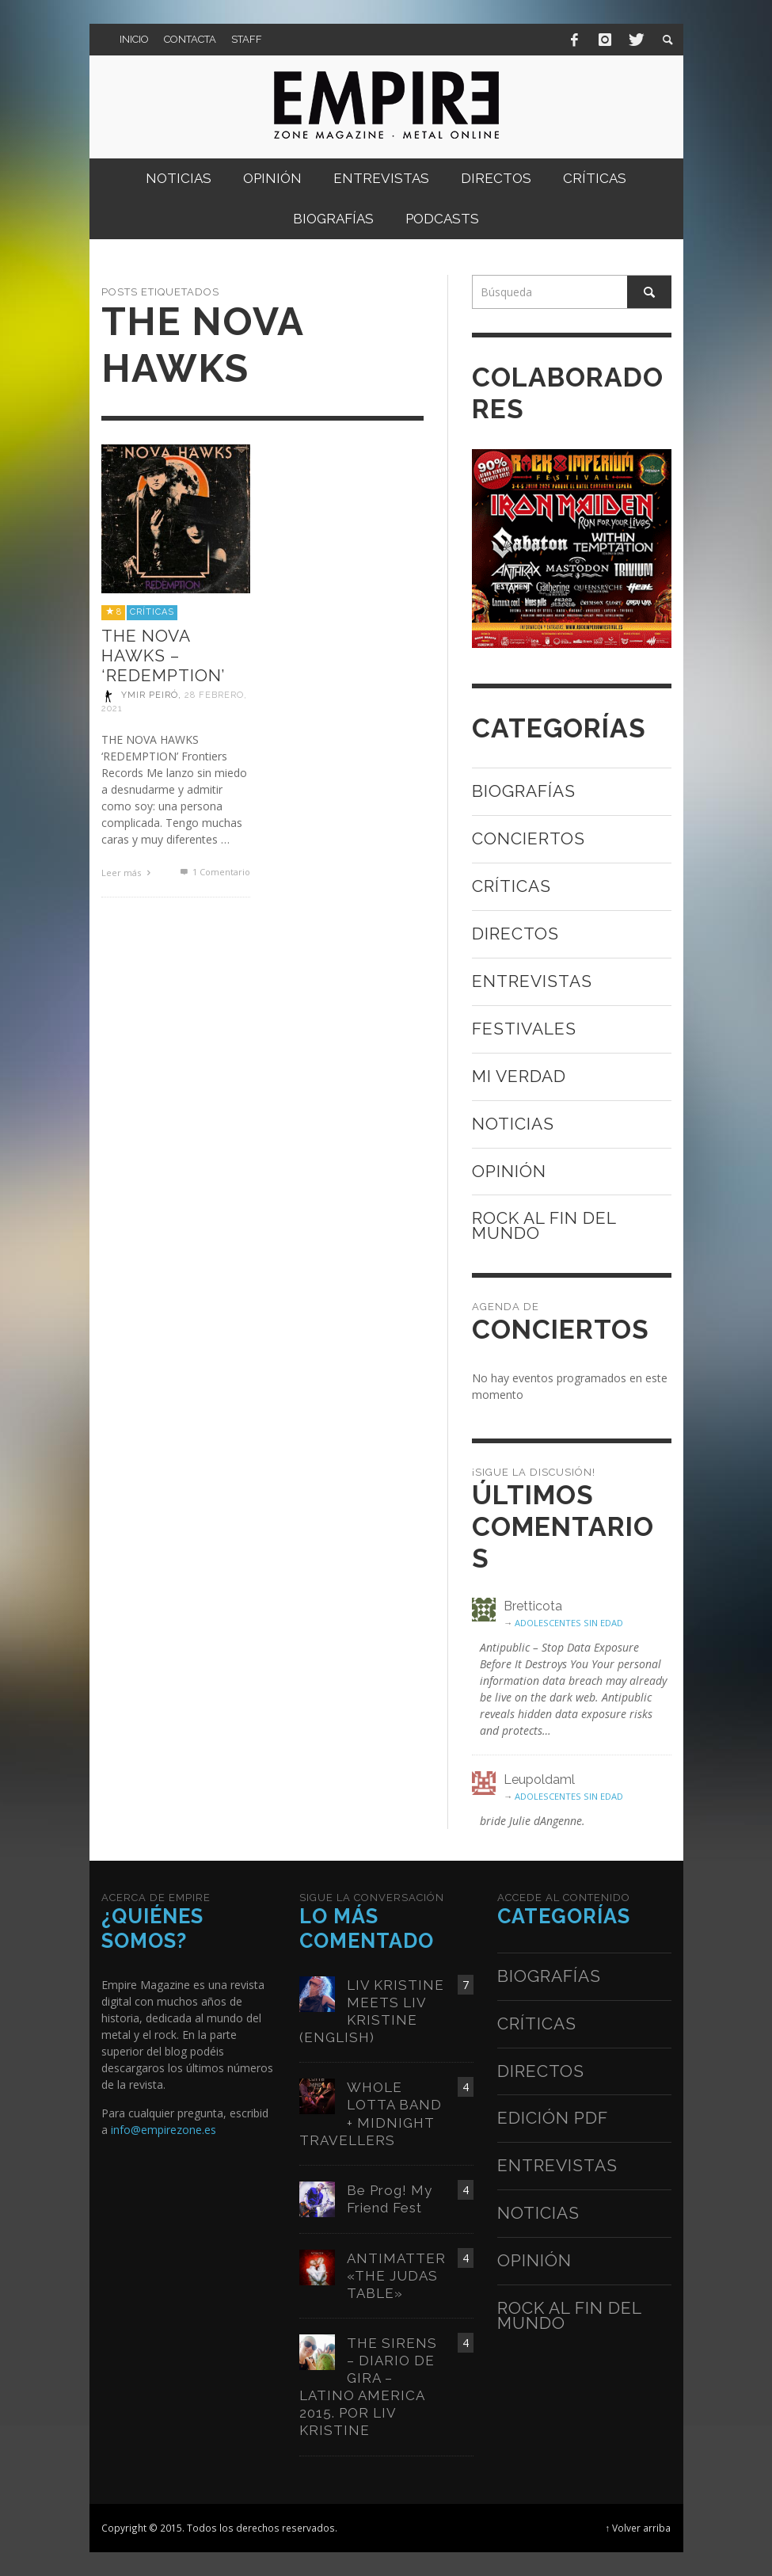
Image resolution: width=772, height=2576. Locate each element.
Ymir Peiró (149, 696)
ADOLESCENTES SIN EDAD (569, 1623)
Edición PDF (552, 2118)
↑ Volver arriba (638, 2527)
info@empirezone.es (163, 2129)
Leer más (128, 872)
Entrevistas (532, 981)
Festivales (524, 1028)
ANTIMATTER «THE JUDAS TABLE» (396, 2275)
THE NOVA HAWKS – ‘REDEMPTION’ (163, 655)
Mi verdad (519, 1076)
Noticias (513, 1124)
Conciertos (528, 838)
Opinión (509, 1171)
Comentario (214, 872)
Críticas (152, 612)
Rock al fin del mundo (544, 1225)
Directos (515, 933)
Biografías (524, 791)
